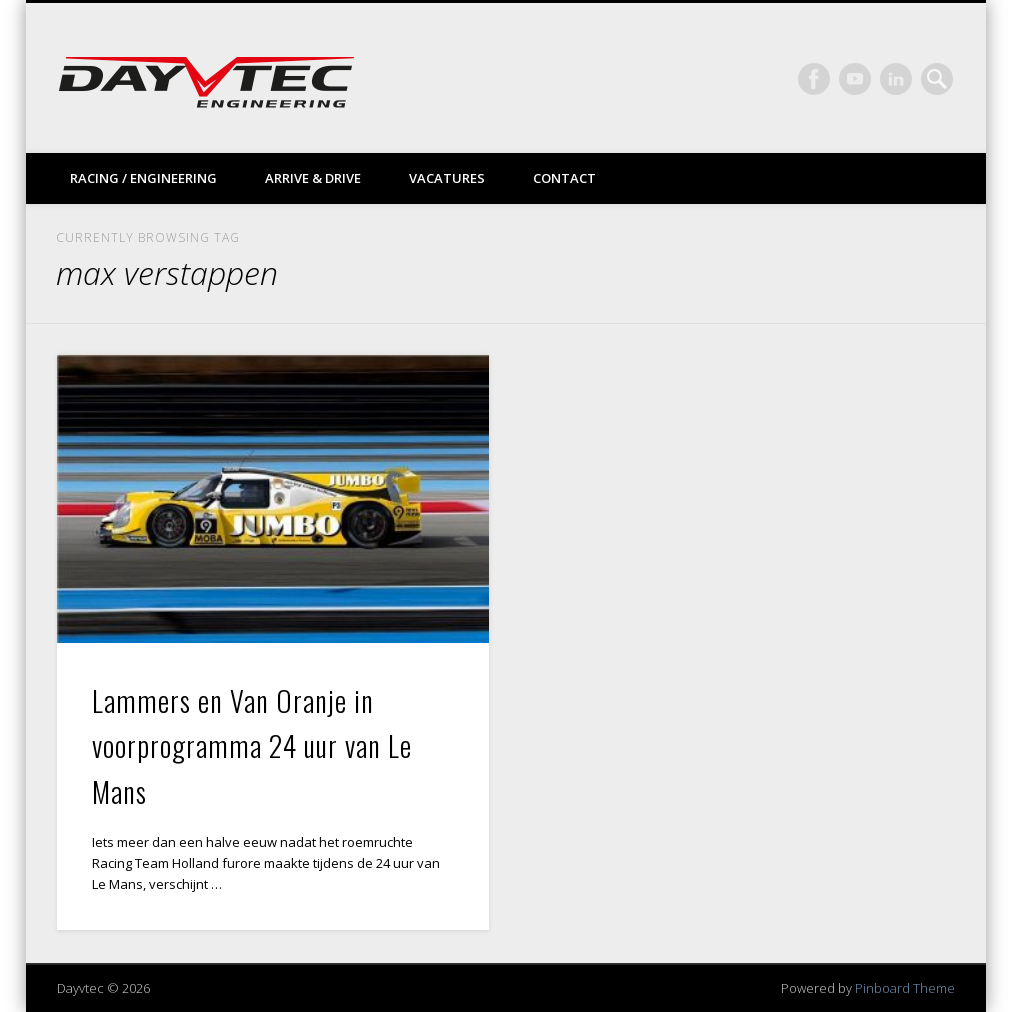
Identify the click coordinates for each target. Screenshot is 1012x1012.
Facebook (814, 79)
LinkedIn (896, 79)
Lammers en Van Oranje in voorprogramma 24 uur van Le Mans (252, 746)
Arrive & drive (313, 178)
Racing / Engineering (143, 178)
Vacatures (447, 178)
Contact (564, 178)
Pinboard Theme (905, 988)
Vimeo (855, 79)
